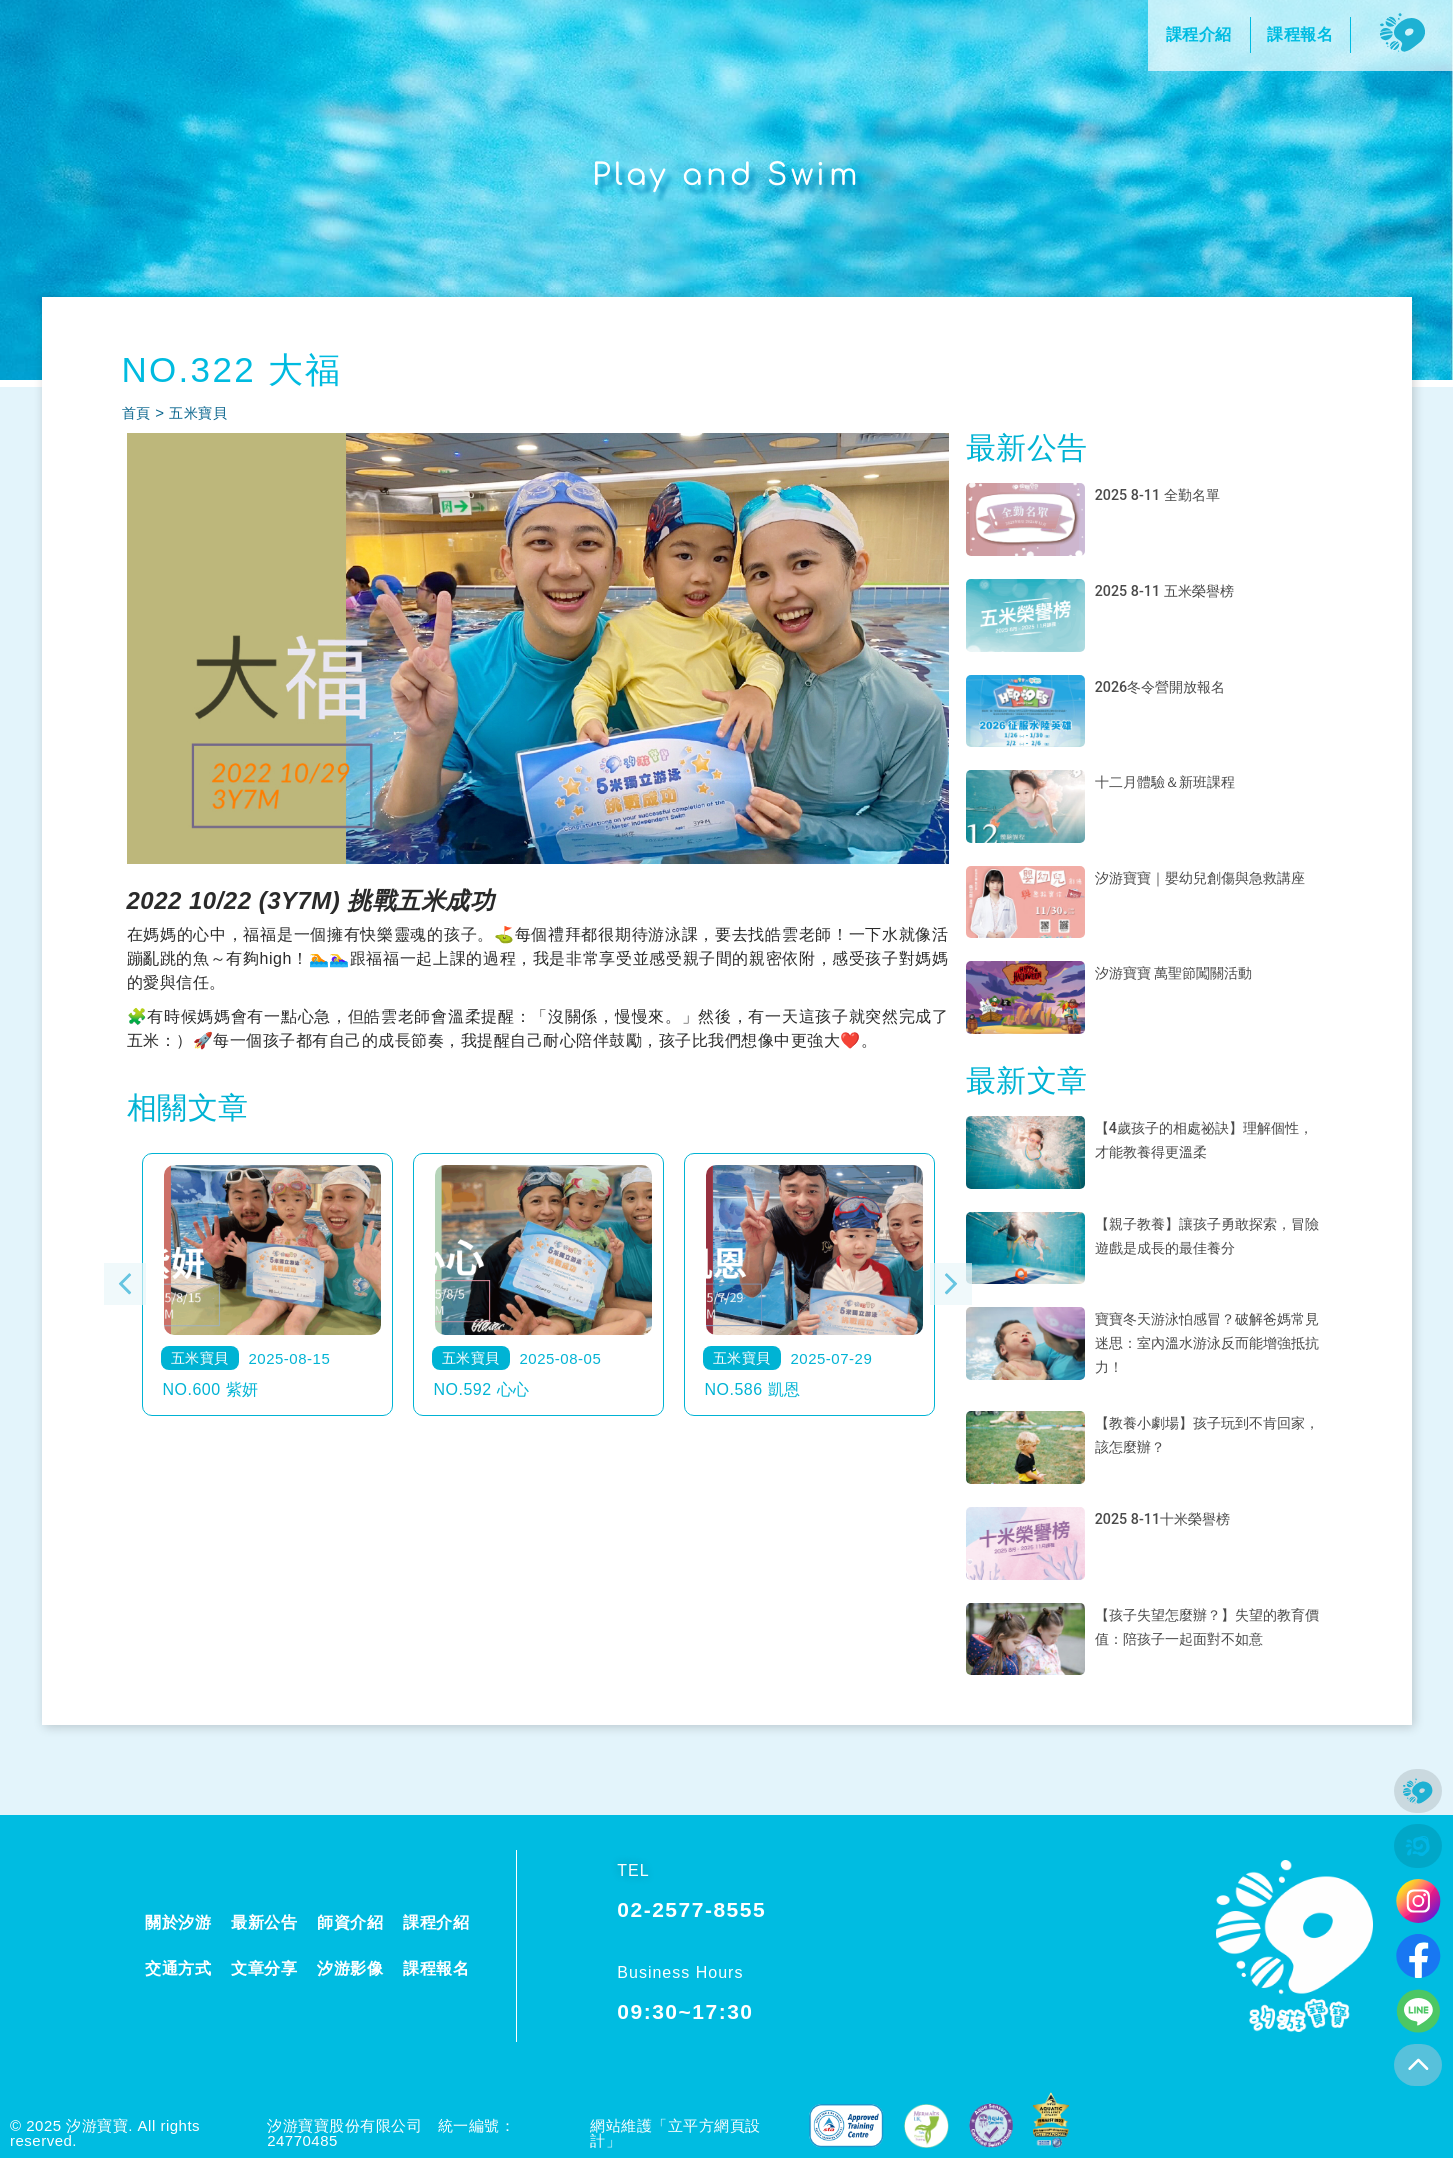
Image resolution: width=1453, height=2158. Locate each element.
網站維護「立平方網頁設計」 (675, 2133)
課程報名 (436, 1968)
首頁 (137, 412)
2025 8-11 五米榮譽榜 (1173, 590)
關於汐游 (178, 1922)
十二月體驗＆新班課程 (1175, 781)
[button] (125, 1284)
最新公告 (264, 1922)
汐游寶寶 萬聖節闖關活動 (1185, 972)
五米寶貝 (202, 412)
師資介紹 (350, 1922)
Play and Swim (727, 174)
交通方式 (178, 1968)
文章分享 (264, 1968)
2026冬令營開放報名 (1169, 686)
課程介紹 (436, 1922)
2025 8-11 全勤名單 (1165, 494)
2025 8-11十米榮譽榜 (1171, 1518)
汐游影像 (350, 1968)
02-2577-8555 (691, 1909)
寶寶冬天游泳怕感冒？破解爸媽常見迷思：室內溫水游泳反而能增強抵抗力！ (1207, 1342)
